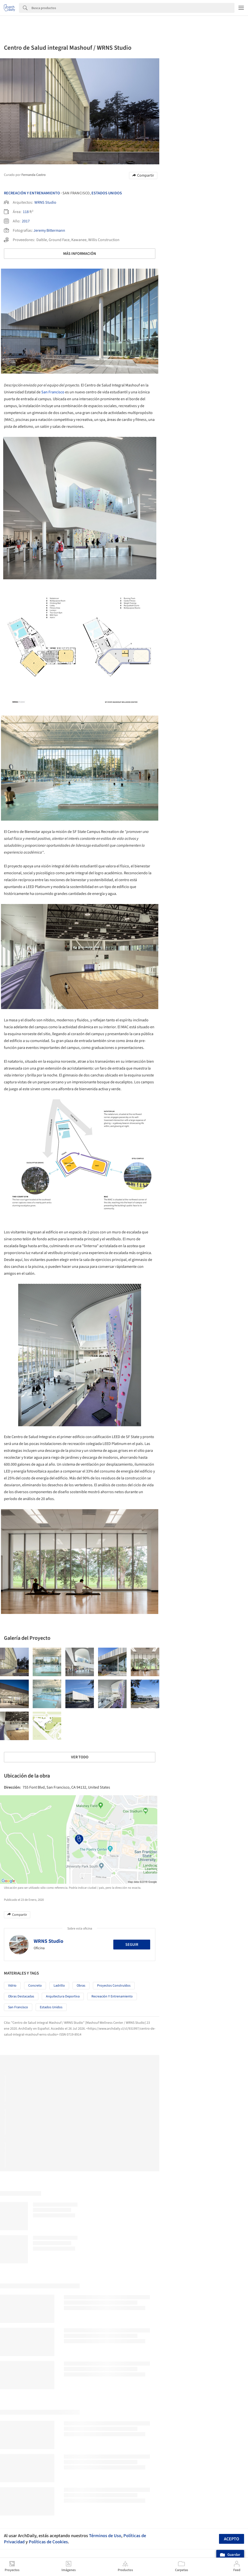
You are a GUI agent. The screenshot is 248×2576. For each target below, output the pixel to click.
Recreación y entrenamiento (112, 1996)
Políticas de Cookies (48, 2542)
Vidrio (12, 1985)
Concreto (35, 1985)
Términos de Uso (105, 2535)
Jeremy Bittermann (49, 230)
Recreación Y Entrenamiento (32, 193)
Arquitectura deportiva (63, 1996)
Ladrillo (59, 1985)
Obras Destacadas (21, 1996)
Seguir (131, 1944)
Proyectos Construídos (114, 1985)
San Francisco (52, 392)
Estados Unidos (106, 193)
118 (26, 212)
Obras (81, 1985)
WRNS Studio (45, 202)
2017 (26, 221)
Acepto (231, 2539)
